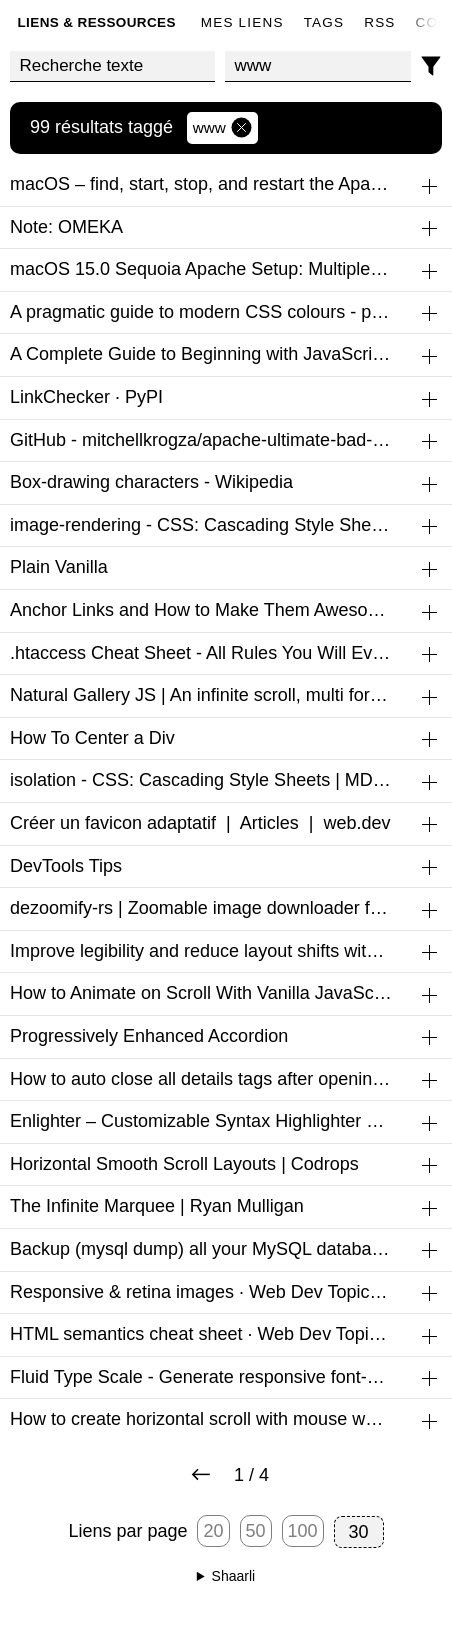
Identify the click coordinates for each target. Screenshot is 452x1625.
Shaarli (234, 1576)
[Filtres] (431, 66)
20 (213, 1531)
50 (256, 1531)
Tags (324, 22)
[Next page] (201, 1476)
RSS (379, 22)
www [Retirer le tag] (222, 128)
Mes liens (242, 22)
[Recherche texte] (112, 66)
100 (303, 1531)
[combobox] (318, 66)
